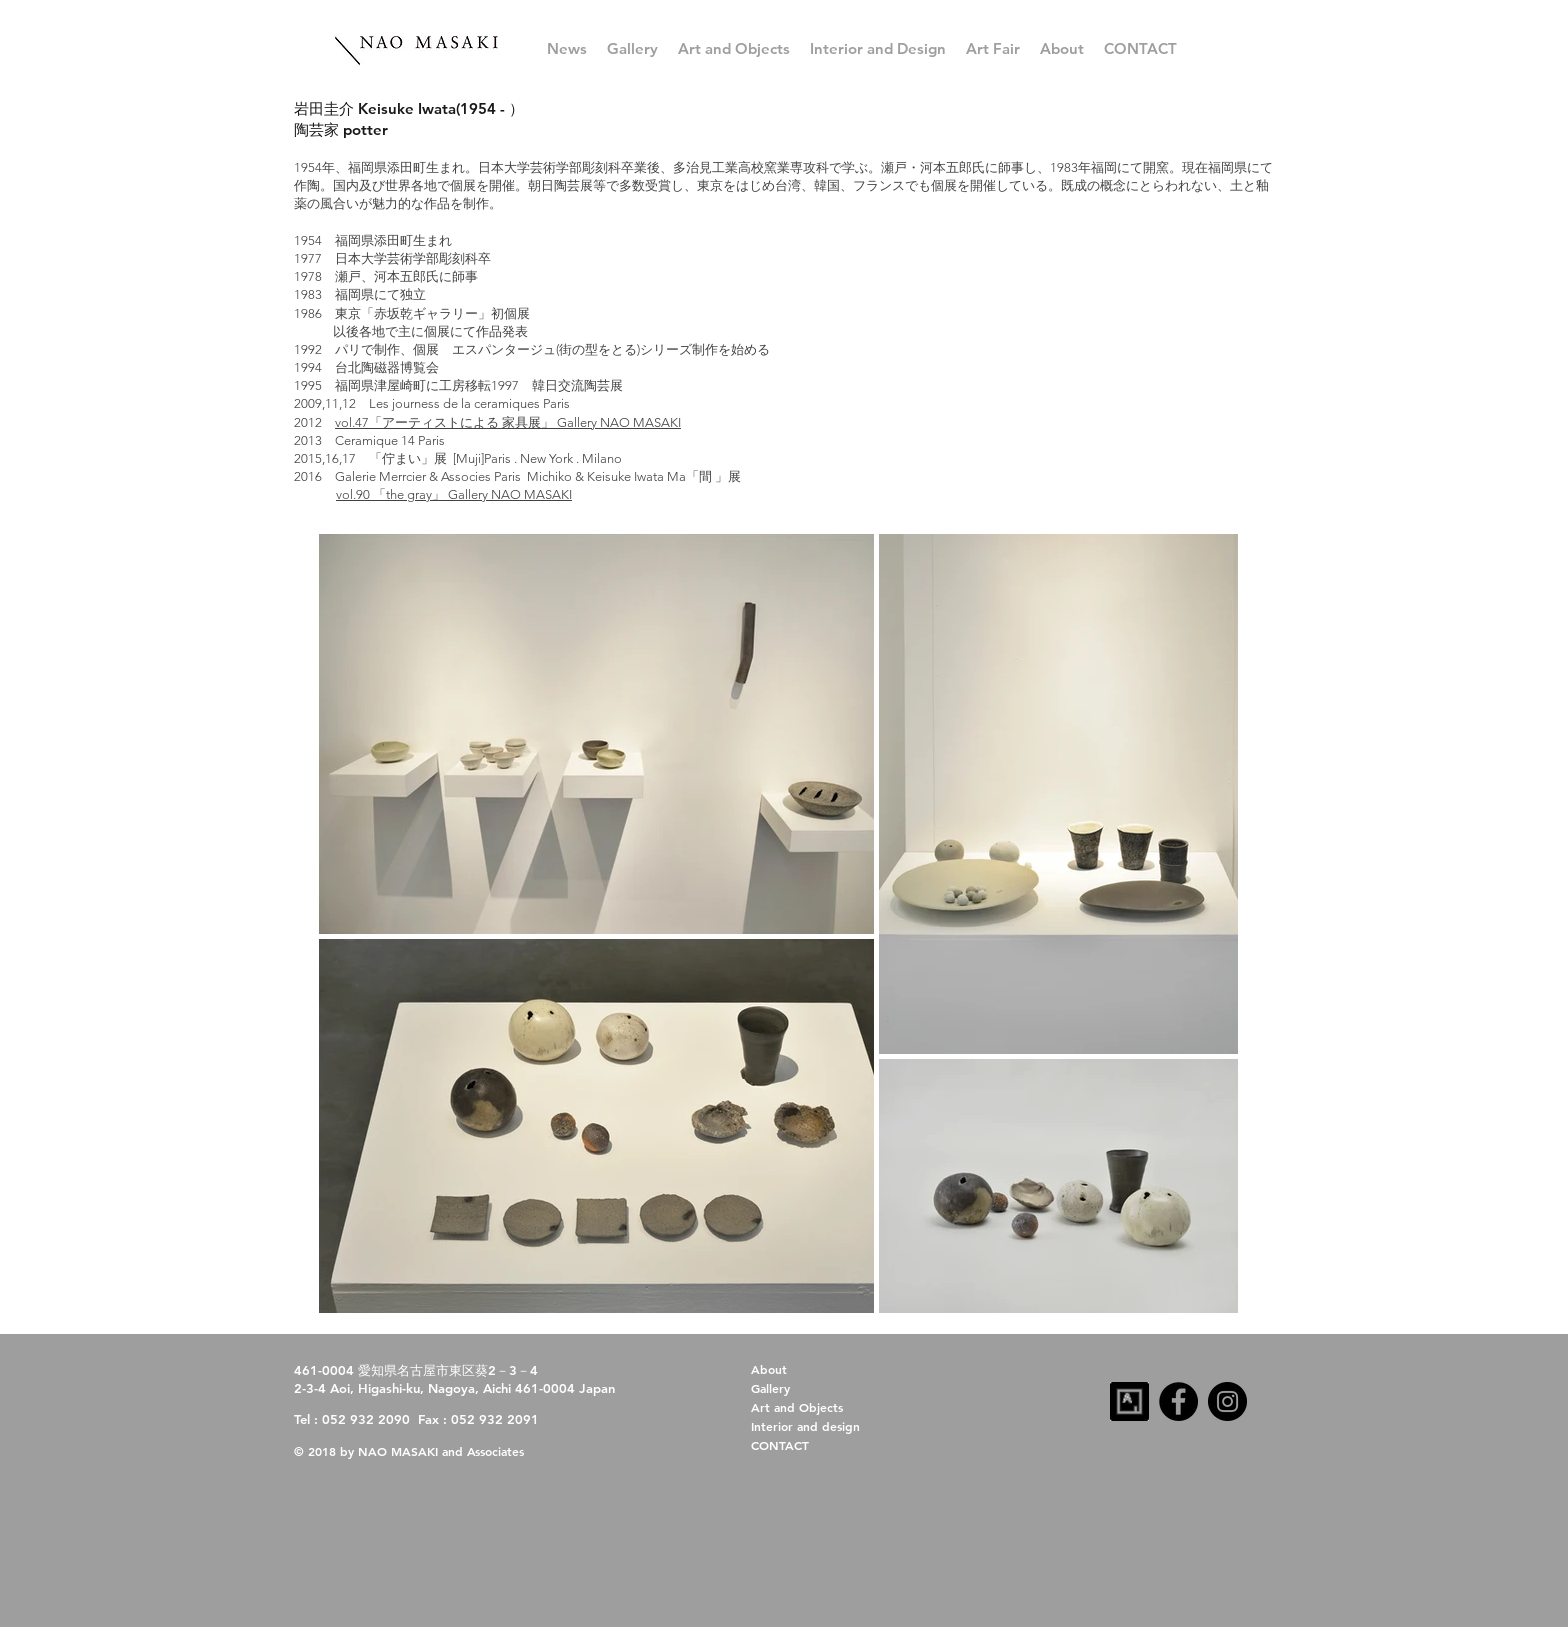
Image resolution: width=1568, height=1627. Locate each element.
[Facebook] (1178, 1401)
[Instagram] (1227, 1401)
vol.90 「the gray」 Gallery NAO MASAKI (454, 494)
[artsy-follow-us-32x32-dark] (1129, 1401)
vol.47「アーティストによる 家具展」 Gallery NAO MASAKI (508, 422)
